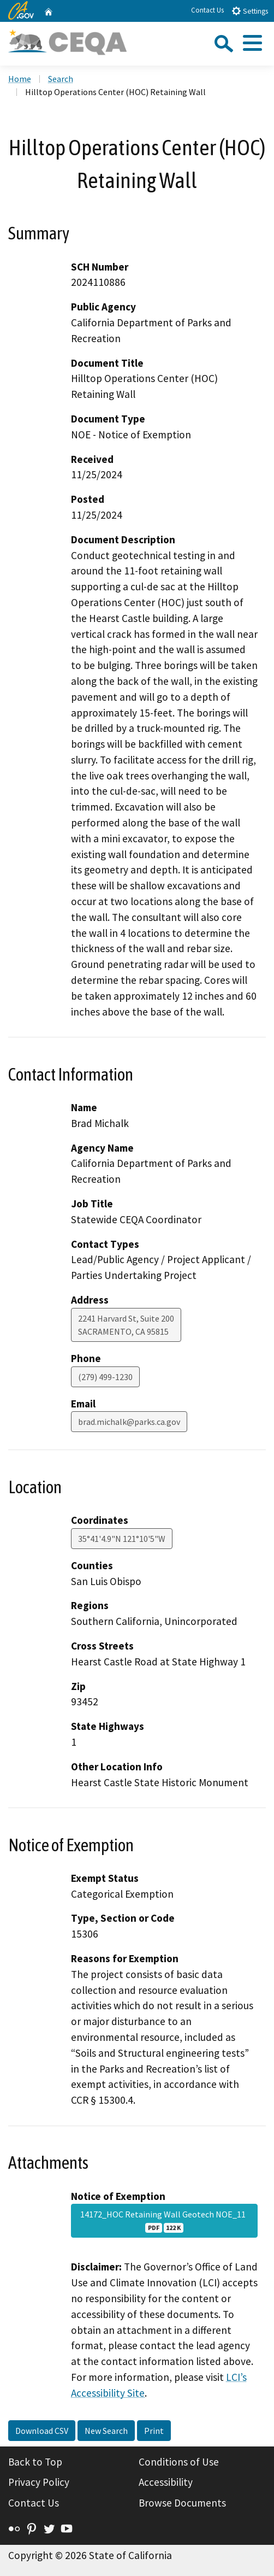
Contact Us (207, 10)
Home (19, 78)
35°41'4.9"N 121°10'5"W (121, 1538)
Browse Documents (182, 2502)
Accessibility (166, 2482)
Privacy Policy (38, 2482)
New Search (106, 2430)
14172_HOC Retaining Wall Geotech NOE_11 (164, 2221)
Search (60, 78)
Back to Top (35, 2461)
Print (154, 2430)
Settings (249, 10)
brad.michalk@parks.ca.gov (129, 1421)
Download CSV (41, 2430)
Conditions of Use (179, 2461)
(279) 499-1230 (105, 1376)
